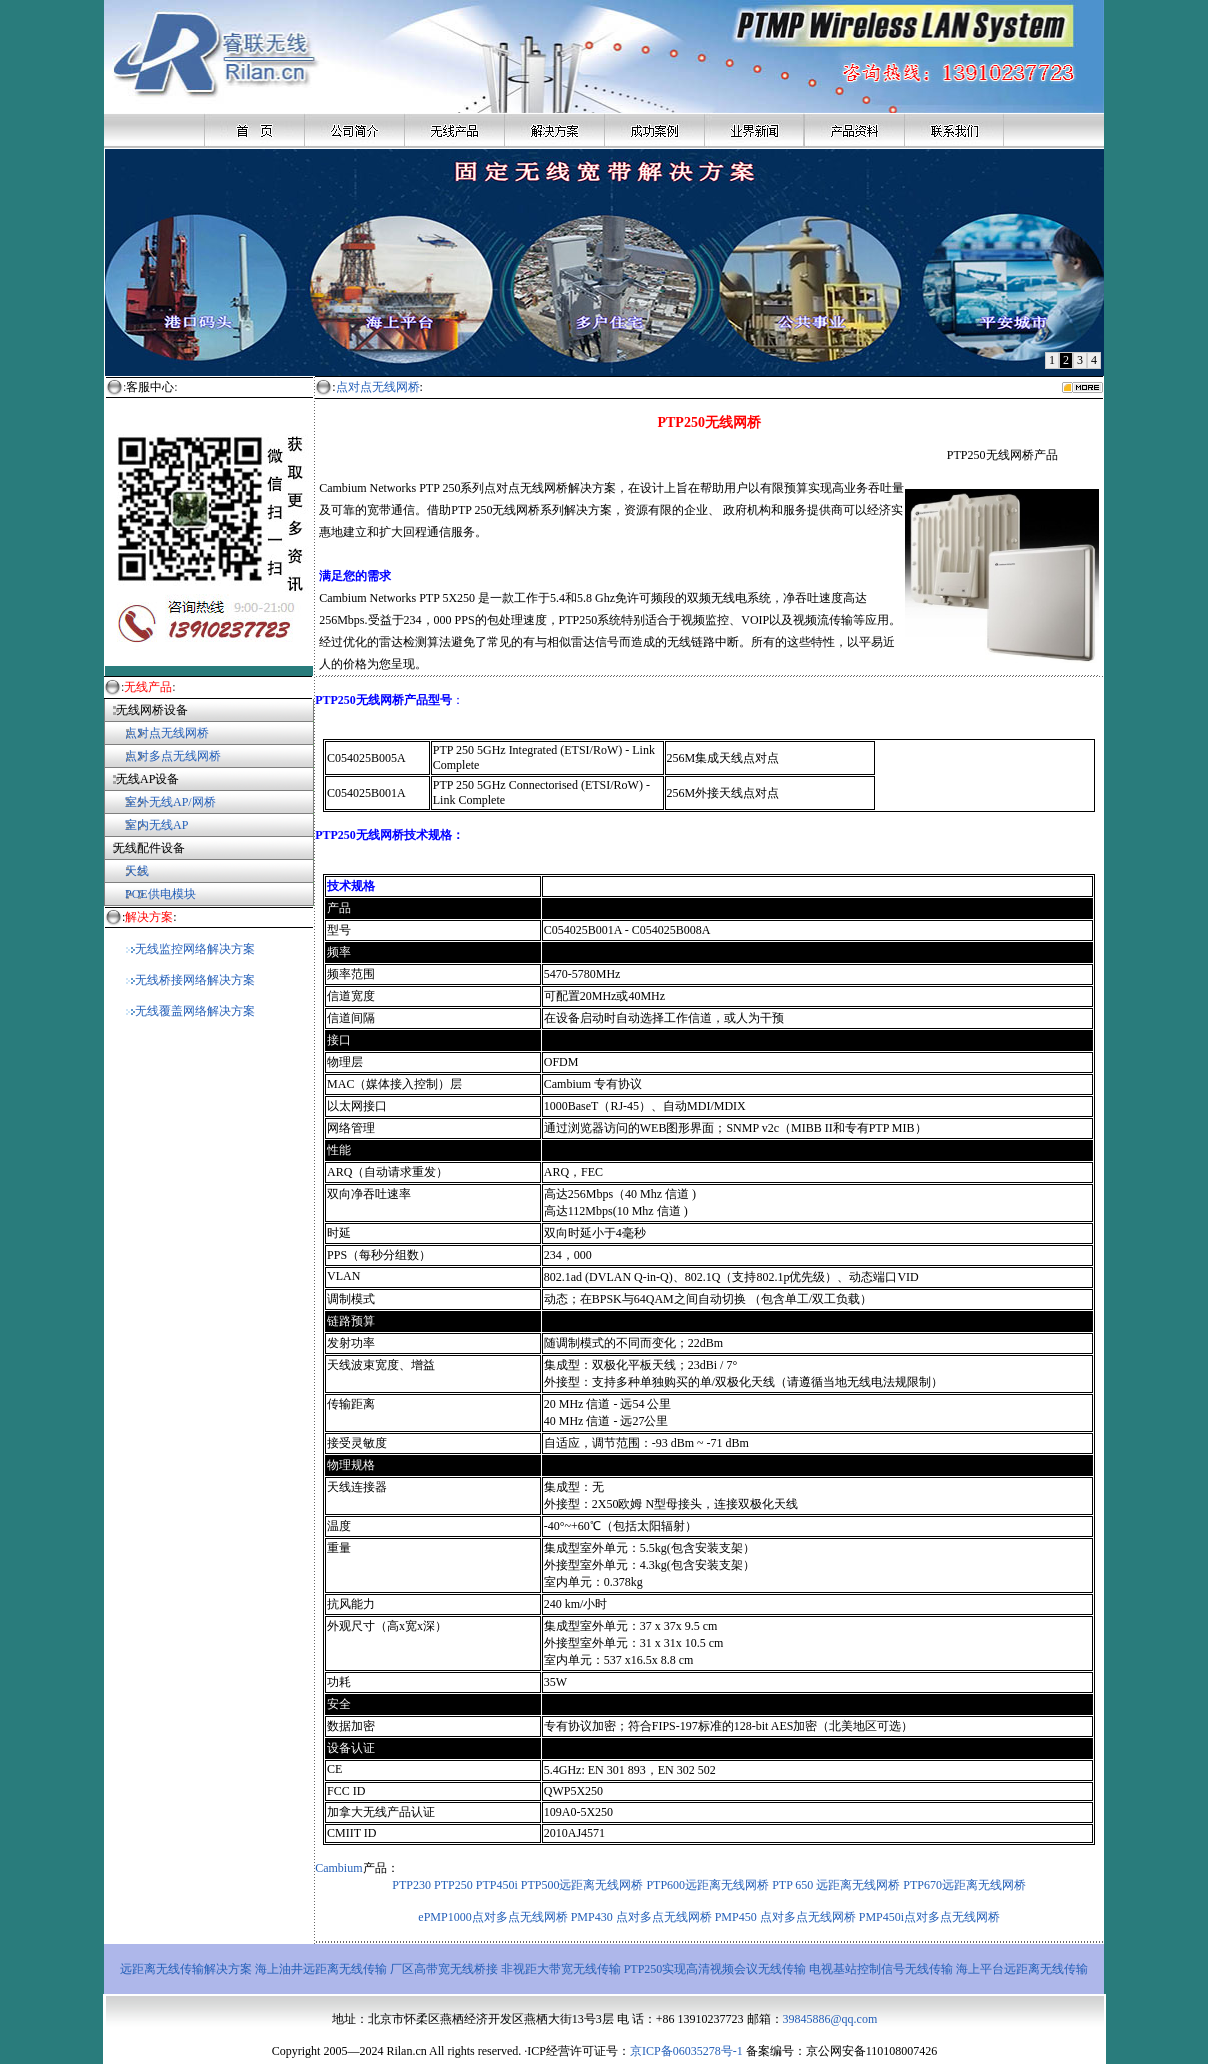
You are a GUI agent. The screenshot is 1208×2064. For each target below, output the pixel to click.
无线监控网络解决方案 (190, 949)
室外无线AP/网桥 (160, 802)
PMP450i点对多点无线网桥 (929, 1917)
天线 (137, 871)
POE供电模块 (160, 894)
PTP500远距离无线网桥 (582, 1885)
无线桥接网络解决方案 (190, 980)
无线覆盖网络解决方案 (190, 1011)
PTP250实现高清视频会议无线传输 (717, 1969)
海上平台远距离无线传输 (1022, 1969)
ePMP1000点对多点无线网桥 (492, 1917)
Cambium (338, 1868)
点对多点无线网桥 (173, 756)
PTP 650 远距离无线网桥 (837, 1885)
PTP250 (453, 1885)
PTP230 (411, 1885)
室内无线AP (146, 825)
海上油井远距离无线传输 (321, 1969)
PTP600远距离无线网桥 (707, 1885)
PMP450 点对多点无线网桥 (785, 1917)
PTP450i (497, 1885)
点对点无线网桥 (156, 733)
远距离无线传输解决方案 (186, 1969)
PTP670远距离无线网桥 (964, 1885)
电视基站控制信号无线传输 (882, 1969)
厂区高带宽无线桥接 (444, 1969)
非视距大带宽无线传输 (561, 1969)
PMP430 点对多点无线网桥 (641, 1917)
